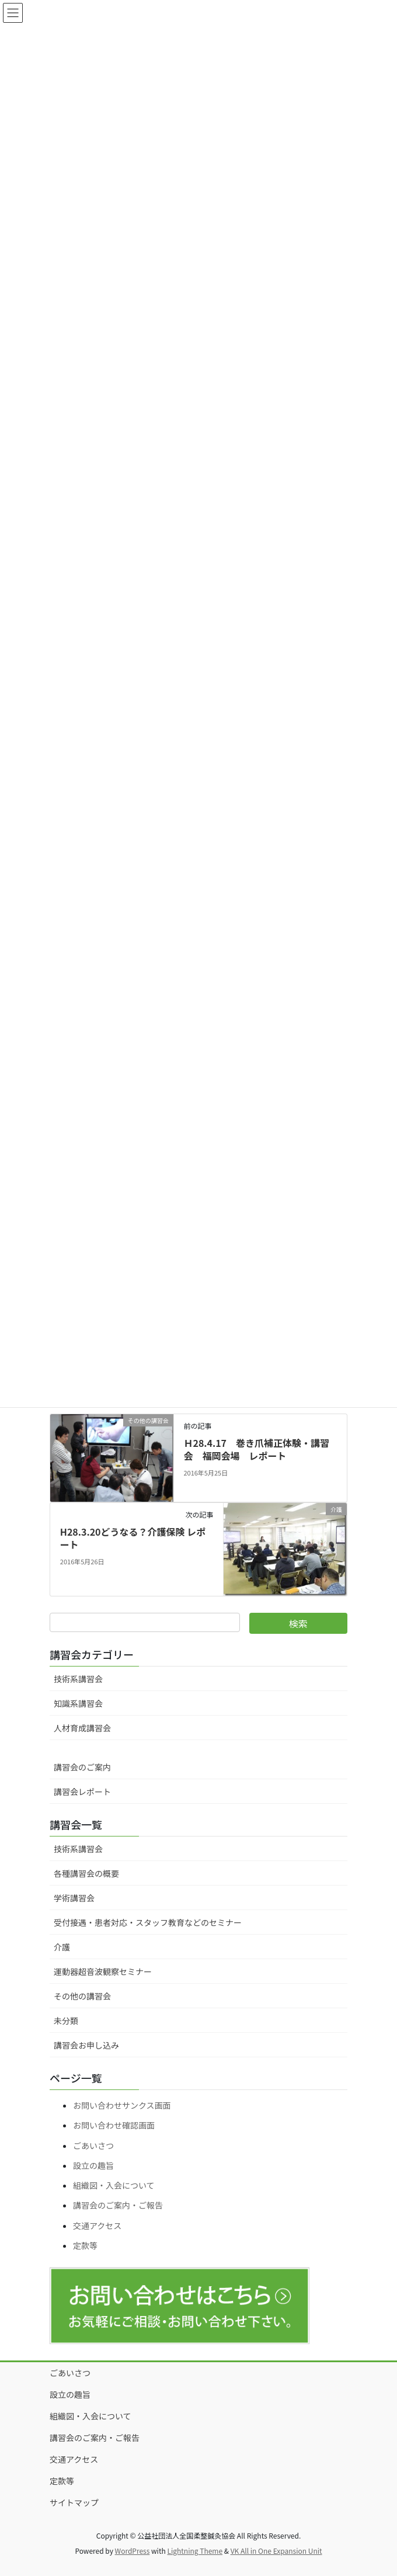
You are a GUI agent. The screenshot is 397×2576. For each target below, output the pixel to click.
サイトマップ (74, 2502)
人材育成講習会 (82, 1728)
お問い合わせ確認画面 (114, 2125)
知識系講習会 (78, 1703)
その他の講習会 (82, 1996)
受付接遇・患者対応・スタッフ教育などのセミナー (148, 1922)
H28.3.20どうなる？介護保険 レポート (133, 1538)
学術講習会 (74, 1898)
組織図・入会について (114, 2185)
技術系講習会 (78, 1679)
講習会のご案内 (82, 1767)
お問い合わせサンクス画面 (122, 2105)
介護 (62, 1947)
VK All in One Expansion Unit (276, 2551)
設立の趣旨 (93, 2165)
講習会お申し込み (86, 2045)
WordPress (132, 2551)
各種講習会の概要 (86, 1873)
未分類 (66, 2020)
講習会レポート (82, 1791)
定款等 (85, 2245)
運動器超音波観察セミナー (103, 1971)
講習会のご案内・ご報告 (118, 2205)
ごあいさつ (93, 2145)
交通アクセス (97, 2225)
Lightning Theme (194, 2551)
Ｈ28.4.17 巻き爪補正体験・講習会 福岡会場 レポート (256, 1449)
